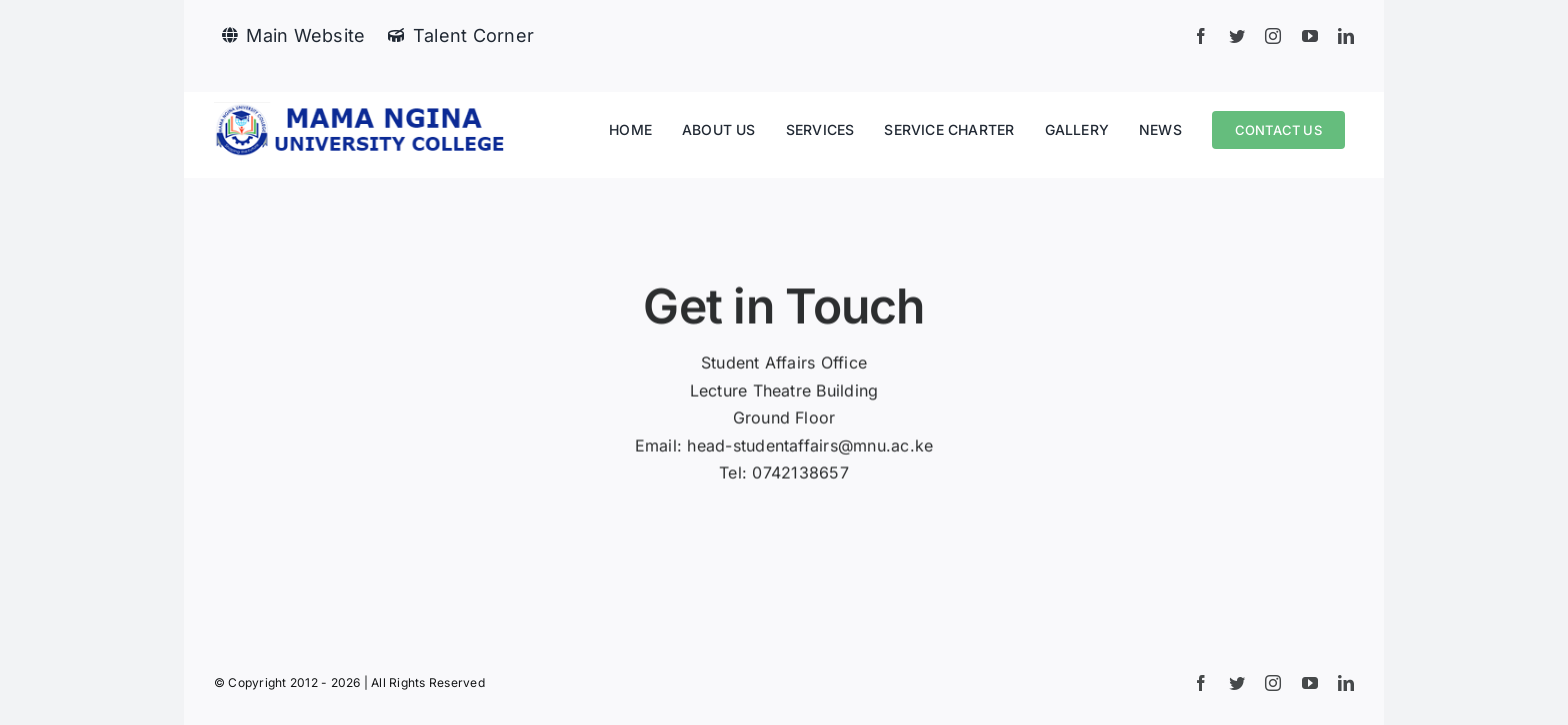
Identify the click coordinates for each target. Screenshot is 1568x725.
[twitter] (1237, 36)
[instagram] (1273, 36)
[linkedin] (1346, 36)
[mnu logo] (364, 110)
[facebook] (1201, 36)
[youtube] (1310, 36)
